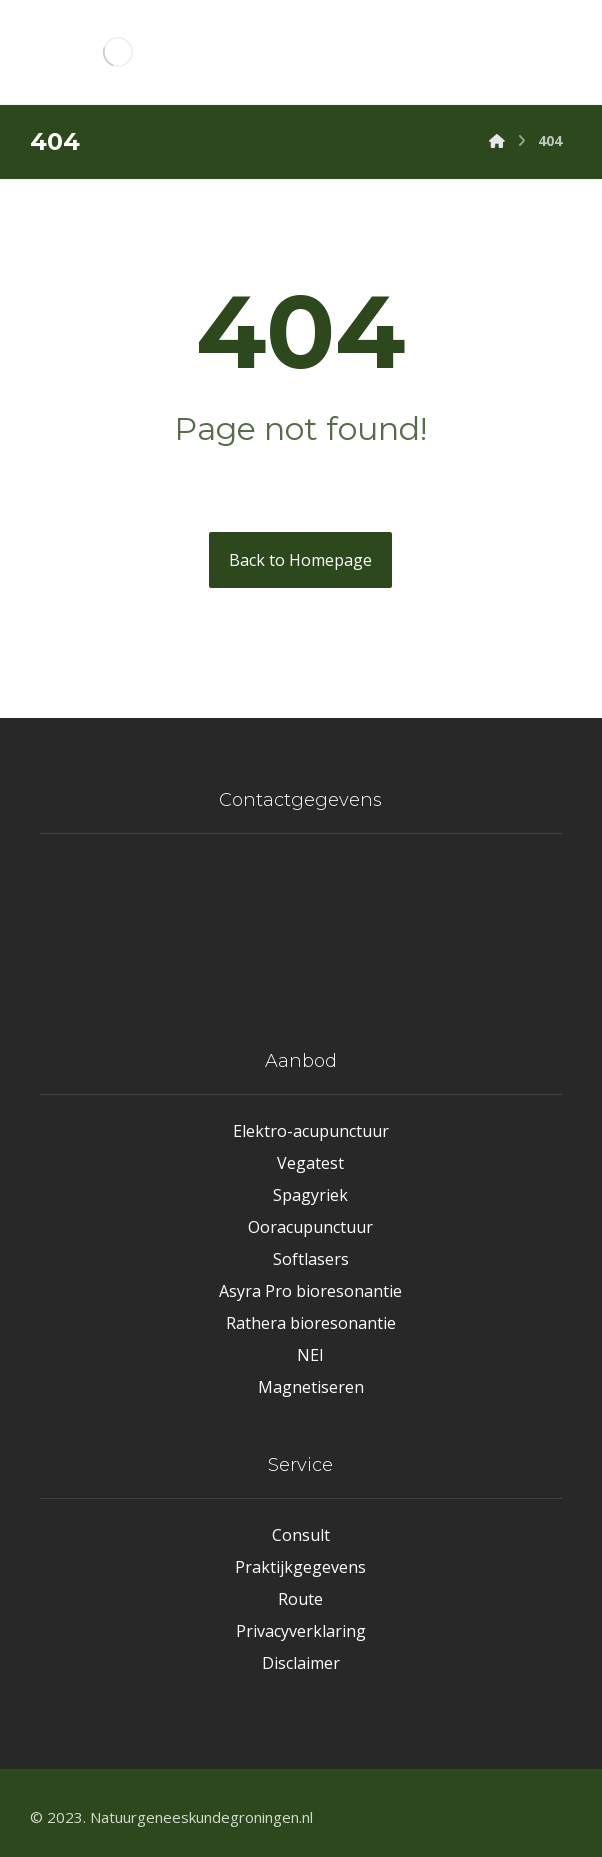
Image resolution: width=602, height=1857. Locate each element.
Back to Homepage (300, 560)
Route (300, 1599)
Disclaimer (301, 1663)
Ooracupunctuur (310, 1227)
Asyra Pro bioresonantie (310, 1291)
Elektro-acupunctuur (311, 1131)
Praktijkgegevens (300, 1567)
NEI (310, 1355)
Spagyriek (310, 1195)
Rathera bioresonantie (311, 1323)
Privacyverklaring (301, 1631)
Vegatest (310, 1163)
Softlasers (311, 1259)
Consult (301, 1535)
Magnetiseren (311, 1387)
